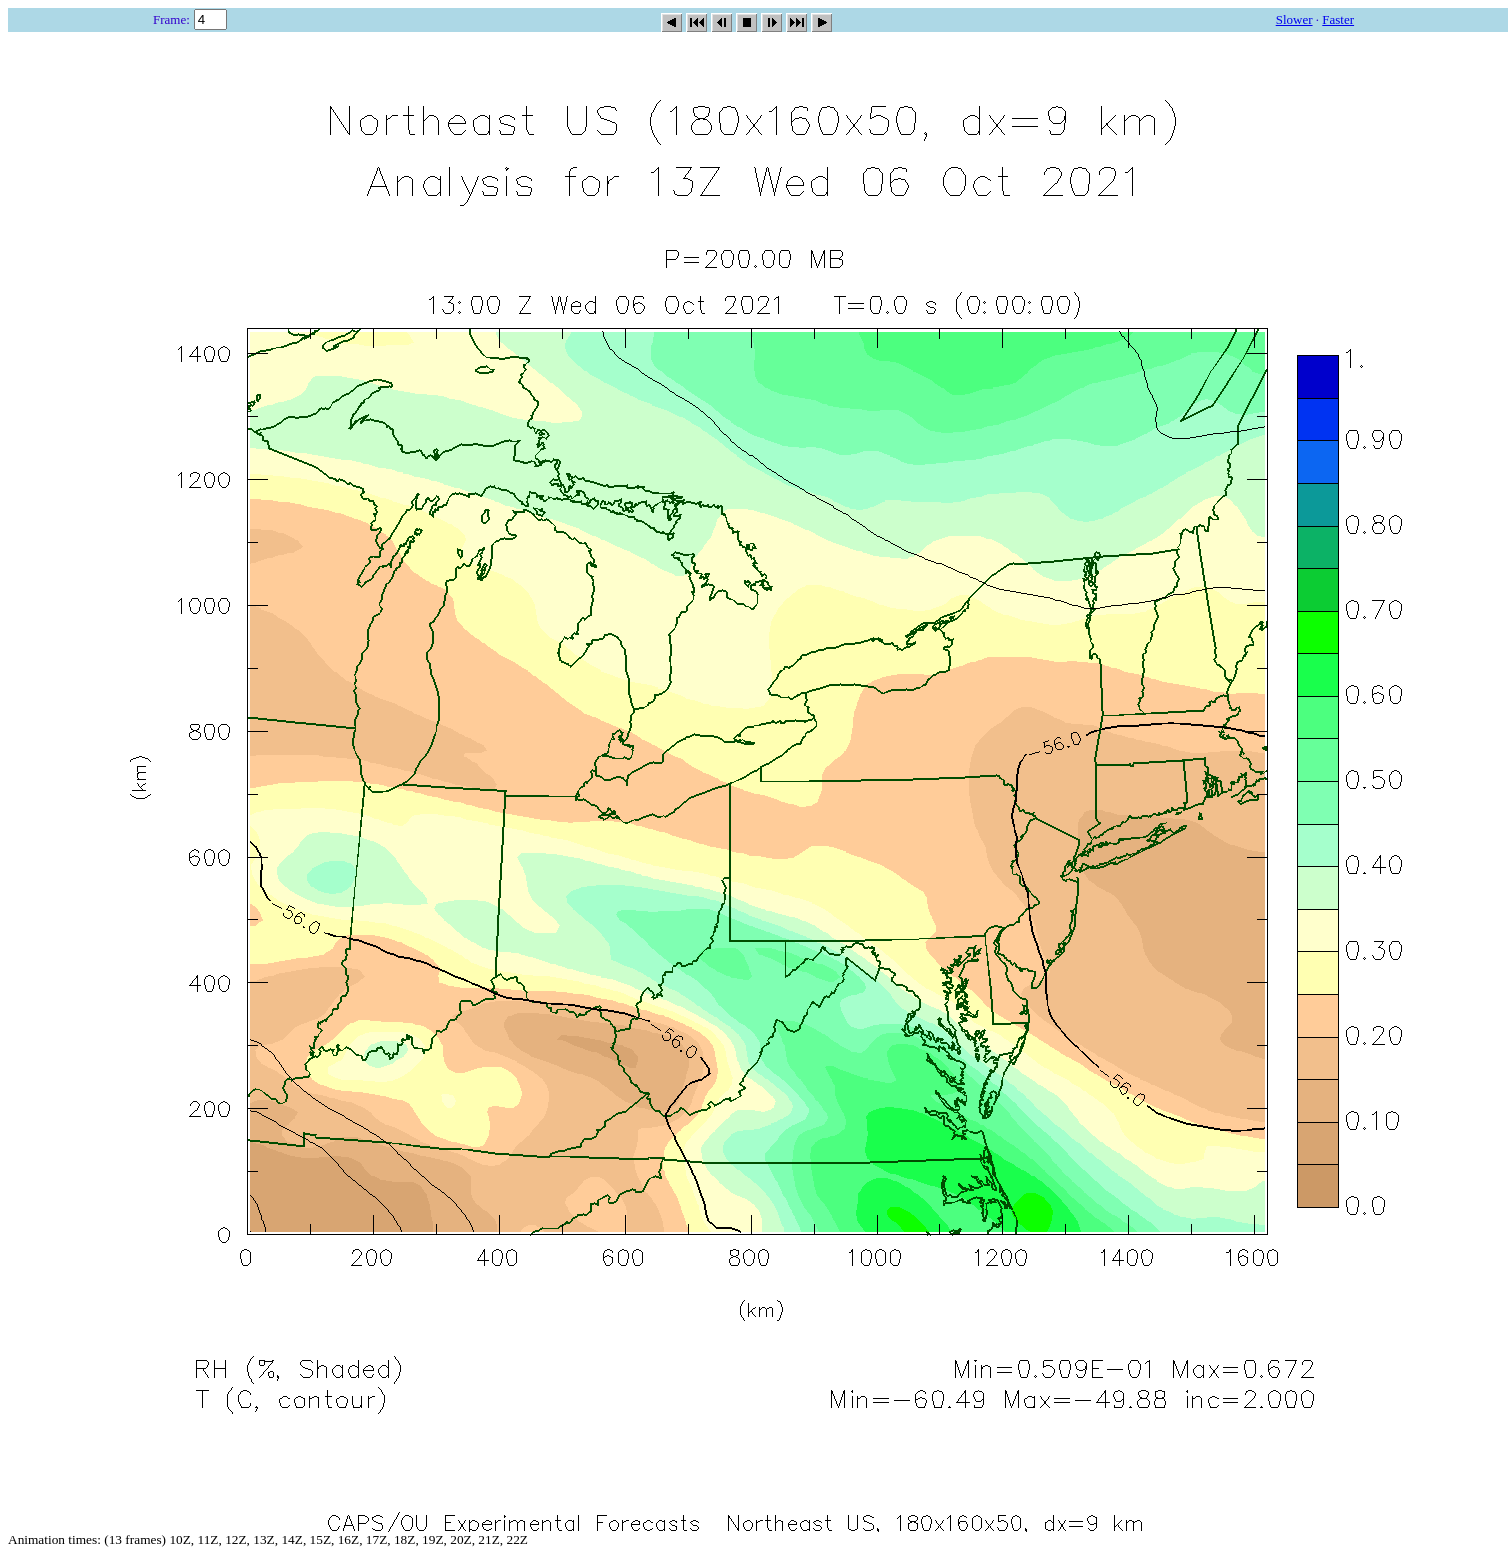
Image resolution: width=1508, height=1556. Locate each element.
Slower (1294, 19)
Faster (1338, 19)
